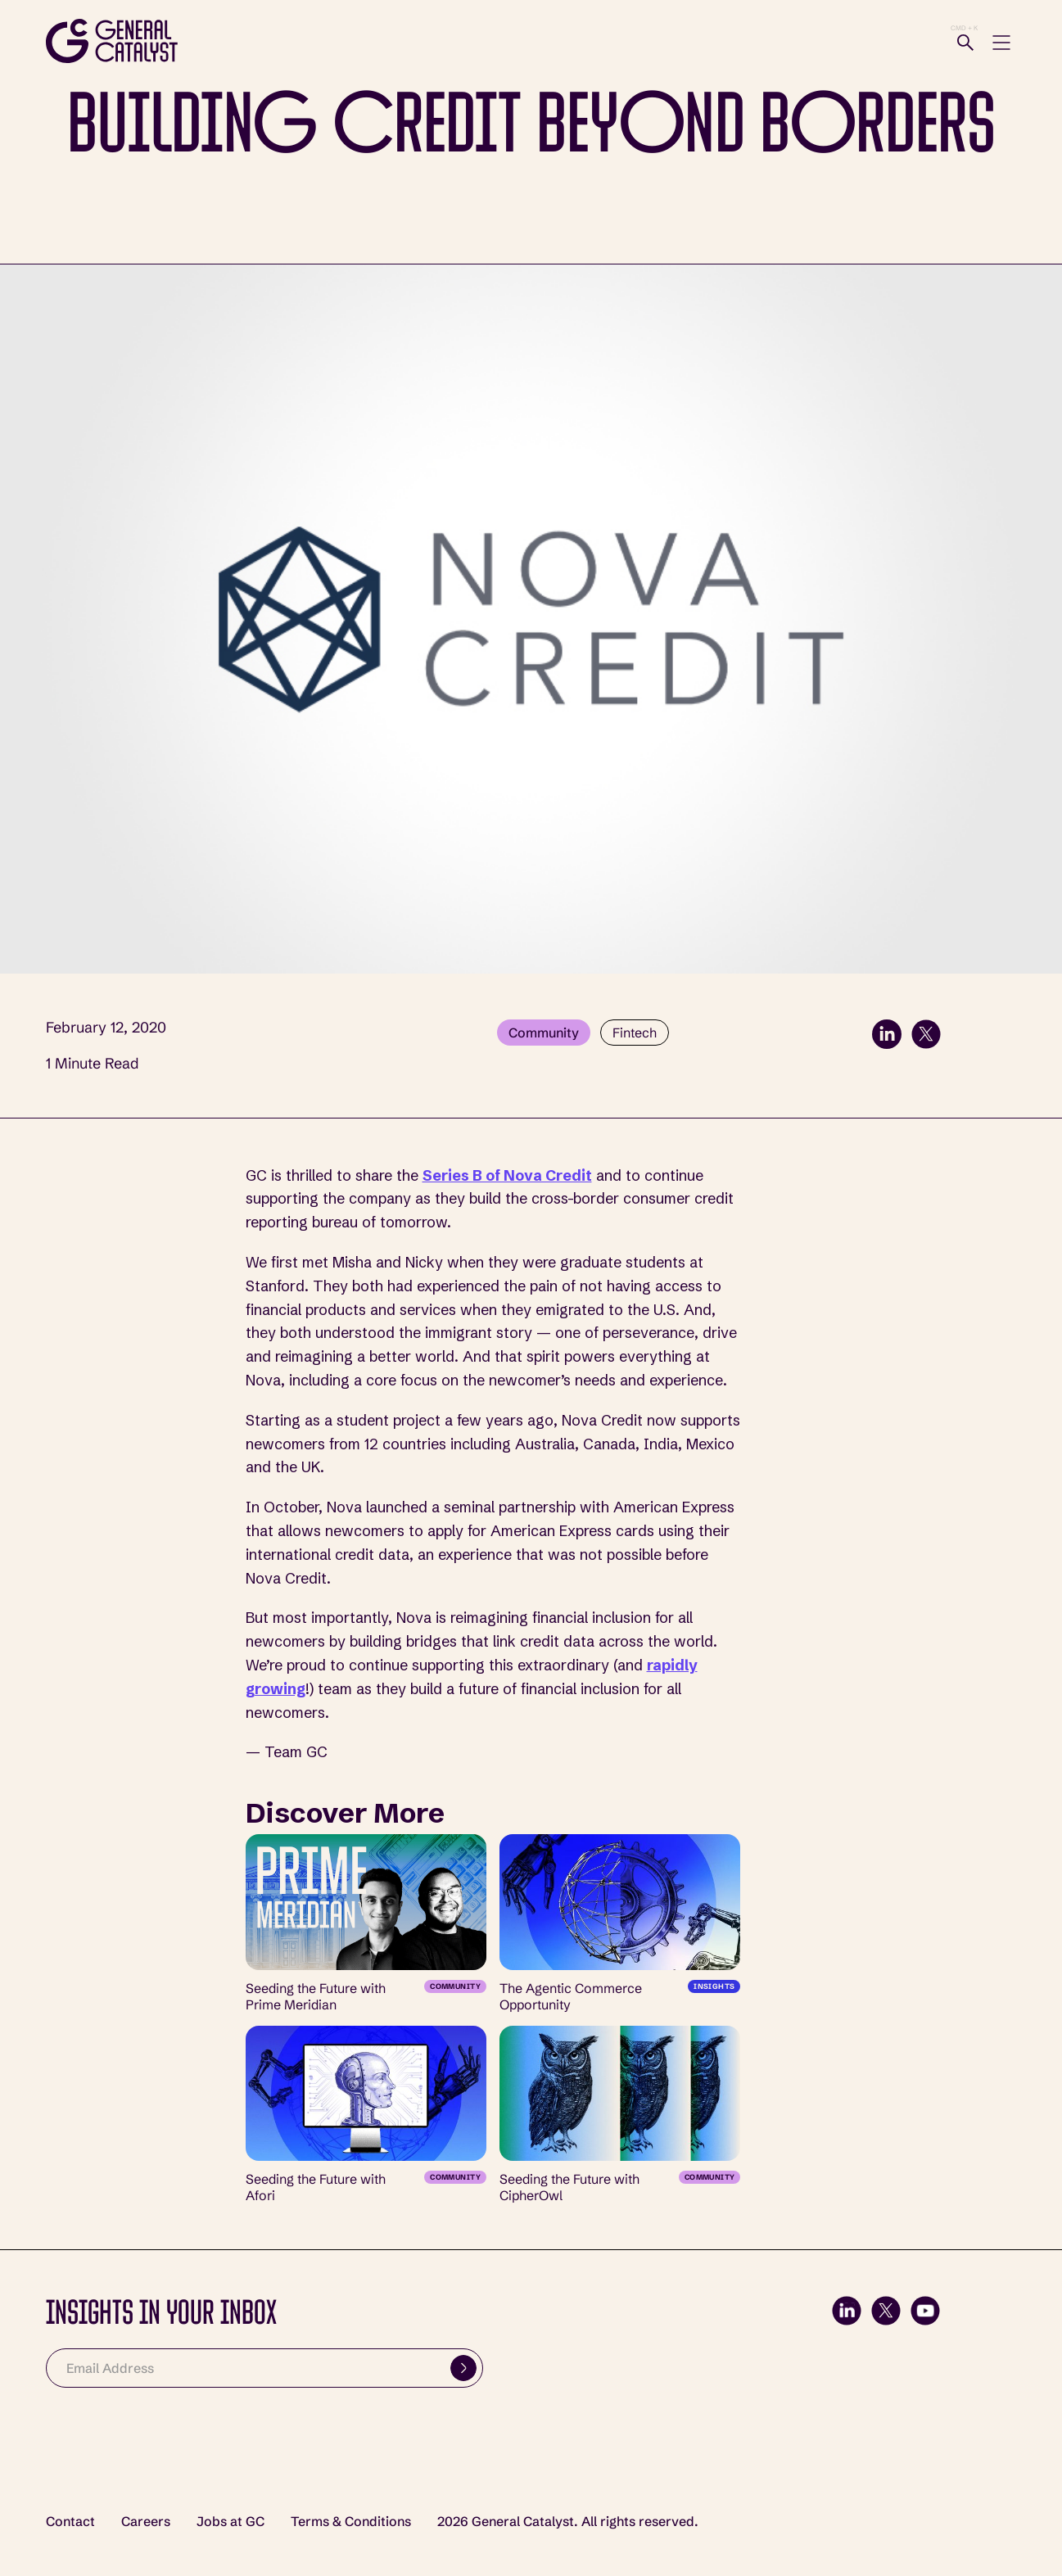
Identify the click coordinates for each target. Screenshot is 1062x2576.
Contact (70, 2521)
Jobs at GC (230, 2521)
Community (543, 1032)
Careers (145, 2521)
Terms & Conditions (351, 2521)
